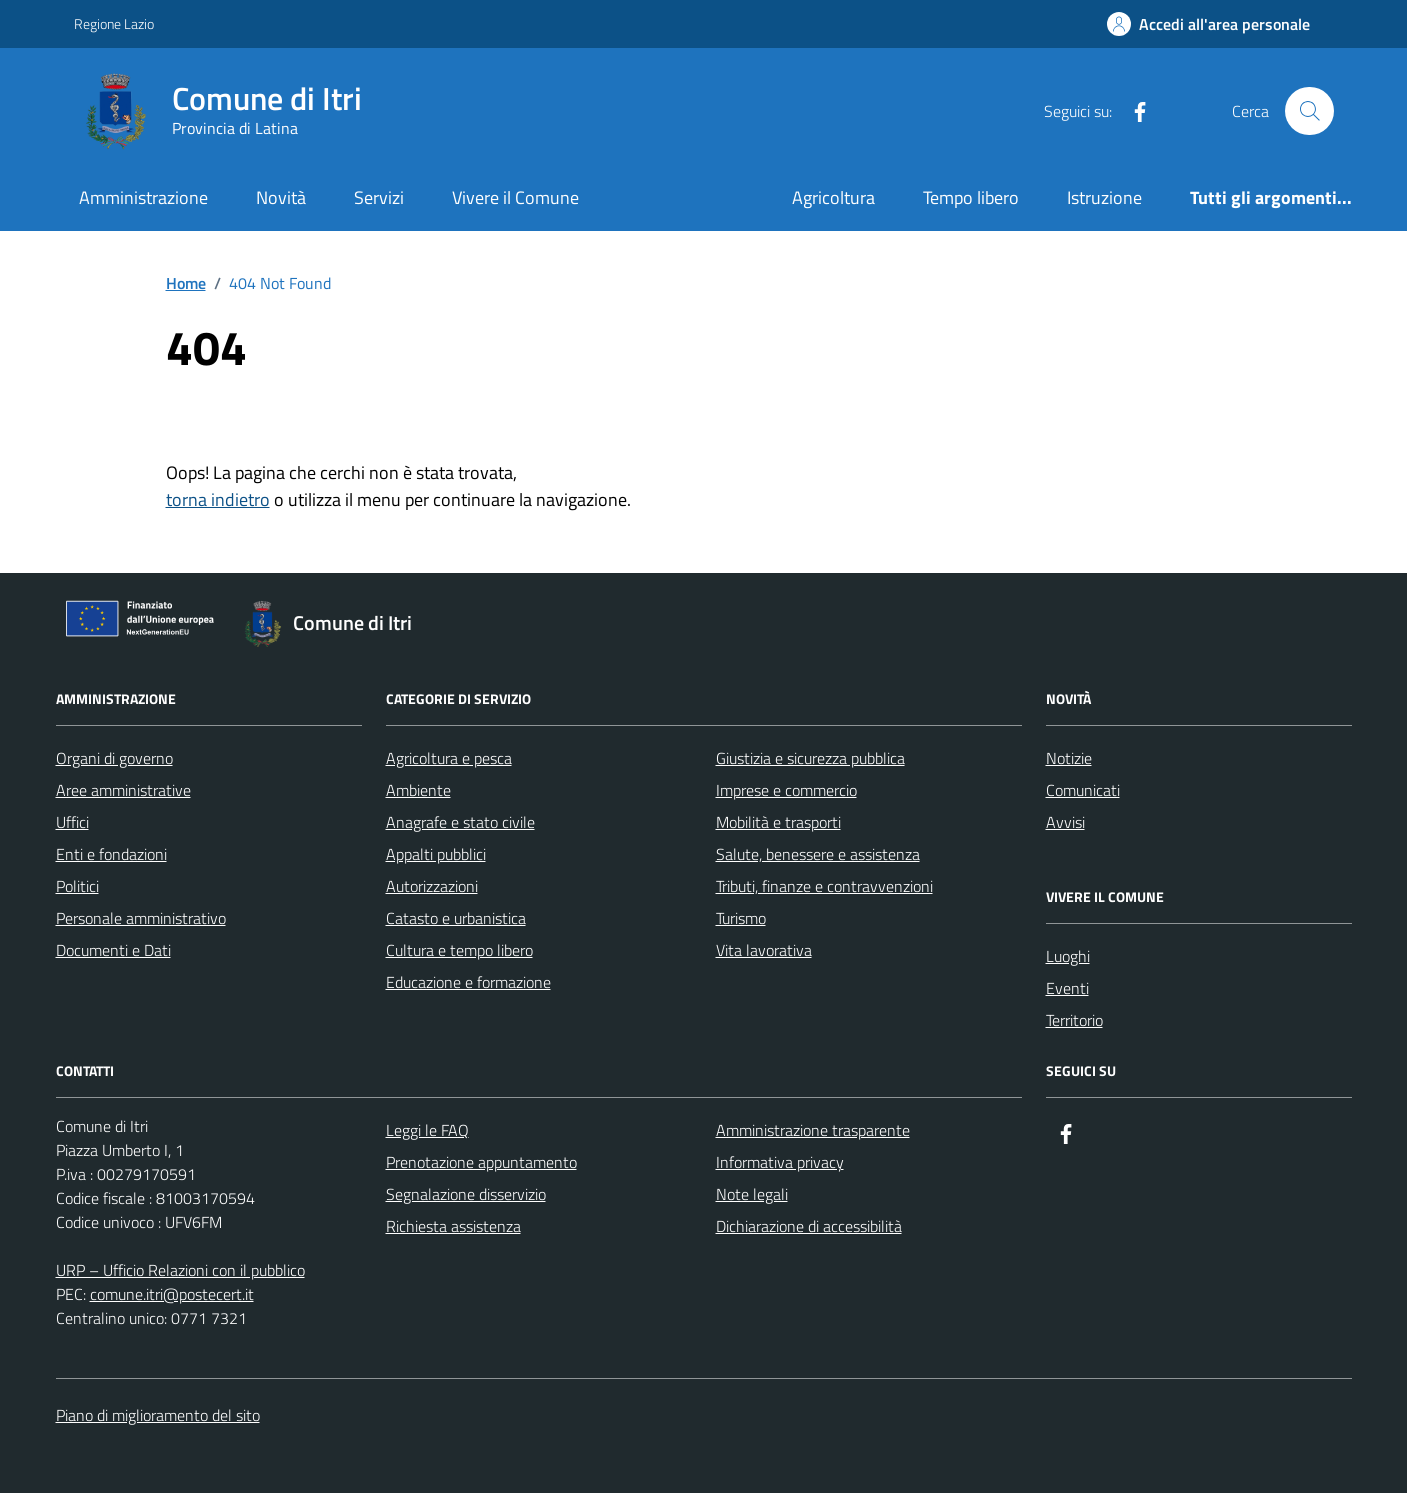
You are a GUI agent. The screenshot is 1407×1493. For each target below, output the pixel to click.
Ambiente (418, 790)
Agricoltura (833, 197)
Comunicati (1083, 790)
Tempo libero (971, 197)
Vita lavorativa (764, 950)
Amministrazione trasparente (813, 1130)
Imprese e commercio (786, 790)
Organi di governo (114, 758)
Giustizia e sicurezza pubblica (810, 758)
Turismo (741, 918)
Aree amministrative (123, 790)
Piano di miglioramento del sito (158, 1415)
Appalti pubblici (436, 854)
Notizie (1069, 758)
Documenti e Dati (113, 950)
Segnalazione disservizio (466, 1194)
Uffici (72, 822)
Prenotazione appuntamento (481, 1162)
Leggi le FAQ (427, 1130)
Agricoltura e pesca (449, 758)
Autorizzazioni (432, 886)
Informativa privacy (780, 1162)
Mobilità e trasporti (778, 822)
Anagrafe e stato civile (460, 822)
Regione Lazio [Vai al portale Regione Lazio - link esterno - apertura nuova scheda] (114, 23)
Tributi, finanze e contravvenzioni (824, 886)
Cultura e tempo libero (459, 950)
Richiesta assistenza (453, 1226)
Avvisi (1065, 822)
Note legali (752, 1194)
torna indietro (218, 499)
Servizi (379, 197)
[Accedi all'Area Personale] (1208, 24)
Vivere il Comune (515, 197)
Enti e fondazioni (111, 854)
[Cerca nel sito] (1309, 111)
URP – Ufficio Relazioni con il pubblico (180, 1270)
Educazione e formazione (468, 982)
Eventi (1067, 988)
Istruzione (1104, 197)
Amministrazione (143, 197)
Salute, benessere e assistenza (818, 854)
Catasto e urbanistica (456, 918)
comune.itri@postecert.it (172, 1294)
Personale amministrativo (141, 918)
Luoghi (1068, 956)
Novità (281, 197)
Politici (77, 886)
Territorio (1074, 1020)
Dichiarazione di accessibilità (809, 1226)
